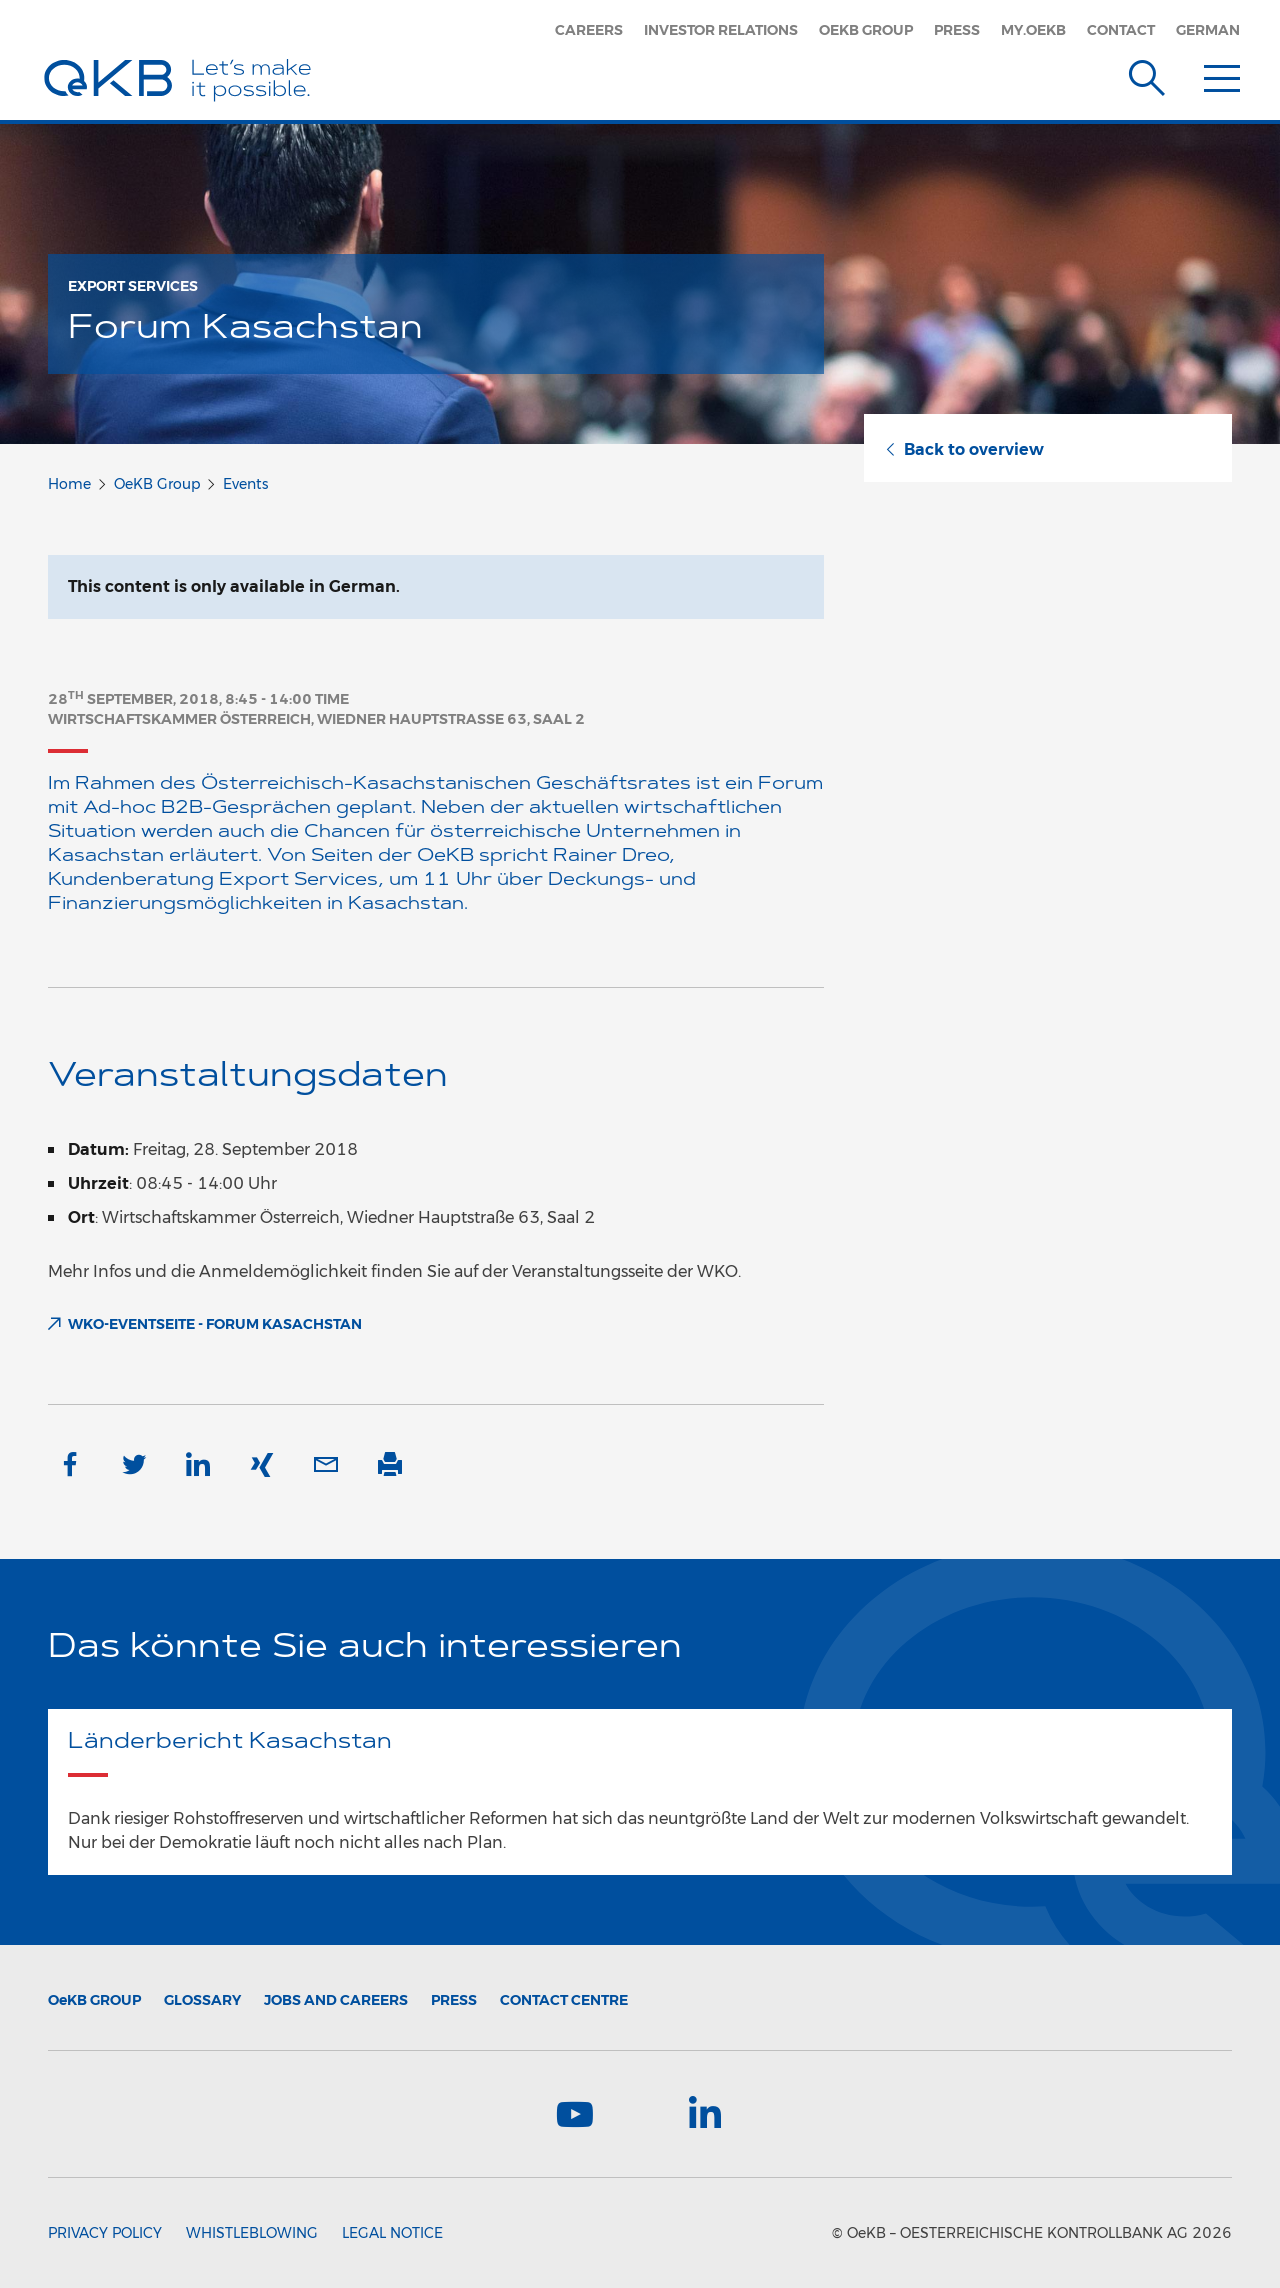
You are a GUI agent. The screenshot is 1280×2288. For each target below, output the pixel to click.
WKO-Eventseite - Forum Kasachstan (215, 1324)
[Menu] (1222, 74)
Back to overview (964, 449)
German (1208, 30)
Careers (589, 30)
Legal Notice (392, 2233)
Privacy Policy (105, 2233)
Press (957, 30)
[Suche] (1147, 74)
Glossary (202, 2000)
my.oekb (1033, 30)
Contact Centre (564, 2000)
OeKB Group (866, 30)
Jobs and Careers (336, 2000)
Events (245, 484)
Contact (1121, 30)
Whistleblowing (252, 2233)
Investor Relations (721, 30)
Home (69, 484)
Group (94, 2000)
